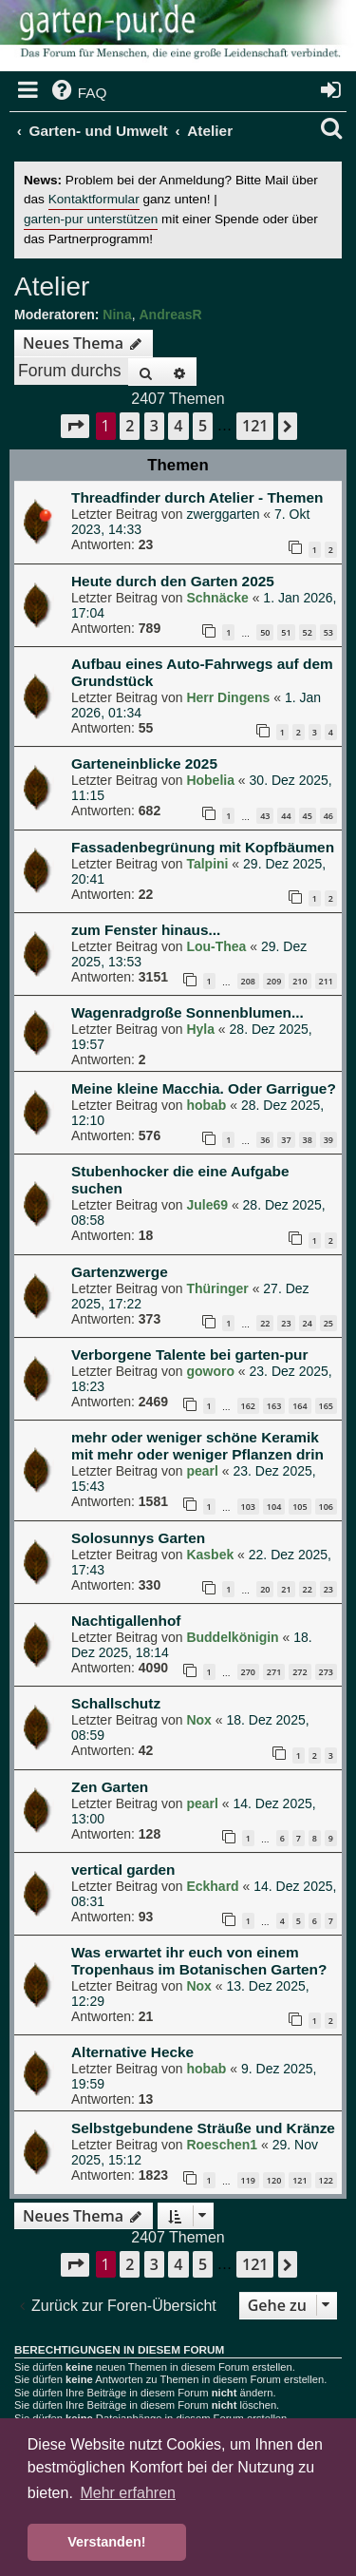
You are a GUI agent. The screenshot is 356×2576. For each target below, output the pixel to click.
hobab (206, 1105)
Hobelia (210, 780)
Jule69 (207, 1204)
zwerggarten (222, 514)
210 (299, 981)
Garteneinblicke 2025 (144, 763)
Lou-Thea (216, 946)
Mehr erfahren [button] (128, 2493)
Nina (117, 314)
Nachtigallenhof (125, 1620)
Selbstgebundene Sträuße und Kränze (203, 2128)
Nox (198, 1719)
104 (274, 1506)
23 (285, 1323)
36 (265, 1140)
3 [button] (154, 425)
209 (274, 981)
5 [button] (202, 425)
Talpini (207, 863)
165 (326, 1406)
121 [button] (255, 425)
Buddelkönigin (232, 1637)
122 (326, 2180)
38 (307, 1140)
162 (248, 1406)
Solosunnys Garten (138, 1538)
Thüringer (217, 1288)
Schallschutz (115, 1703)
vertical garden (123, 1869)
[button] (75, 426)
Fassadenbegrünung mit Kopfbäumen (202, 847)
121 (299, 2180)
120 (274, 2180)
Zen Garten (109, 1787)
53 (328, 632)
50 (265, 632)
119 (248, 2180)
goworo (210, 1371)
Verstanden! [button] (106, 2541)
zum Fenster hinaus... (145, 930)
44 (285, 816)
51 (285, 632)
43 (265, 816)
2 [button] (129, 425)
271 (274, 1672)
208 (248, 981)
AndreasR (170, 314)
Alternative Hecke (132, 2052)
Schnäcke (217, 597)
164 (299, 1406)
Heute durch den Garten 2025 (172, 581)
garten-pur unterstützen (91, 219)
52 (307, 632)
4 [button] (178, 425)
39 (328, 1140)
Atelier (51, 286)
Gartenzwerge (119, 1272)
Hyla (200, 1029)
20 (265, 1589)
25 (328, 1323)
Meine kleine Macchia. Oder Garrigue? (203, 1088)
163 (274, 1406)
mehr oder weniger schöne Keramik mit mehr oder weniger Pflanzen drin (197, 1445)
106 (326, 1506)
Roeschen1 (221, 2144)
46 (328, 816)
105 (299, 1506)
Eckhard (212, 1886)
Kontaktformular (94, 199)
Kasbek (210, 1554)
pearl (201, 1471)
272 (299, 1672)
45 (307, 816)
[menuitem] (77, 93)
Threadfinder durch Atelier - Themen (197, 497)
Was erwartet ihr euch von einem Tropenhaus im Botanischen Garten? (199, 1960)
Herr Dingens (228, 697)
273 (326, 1672)
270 (248, 1672)
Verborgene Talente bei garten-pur (189, 1354)
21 (285, 1589)
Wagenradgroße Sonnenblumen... (187, 1012)
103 (248, 1506)
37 (285, 1140)
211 (326, 981)
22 (265, 1323)
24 (307, 1323)
